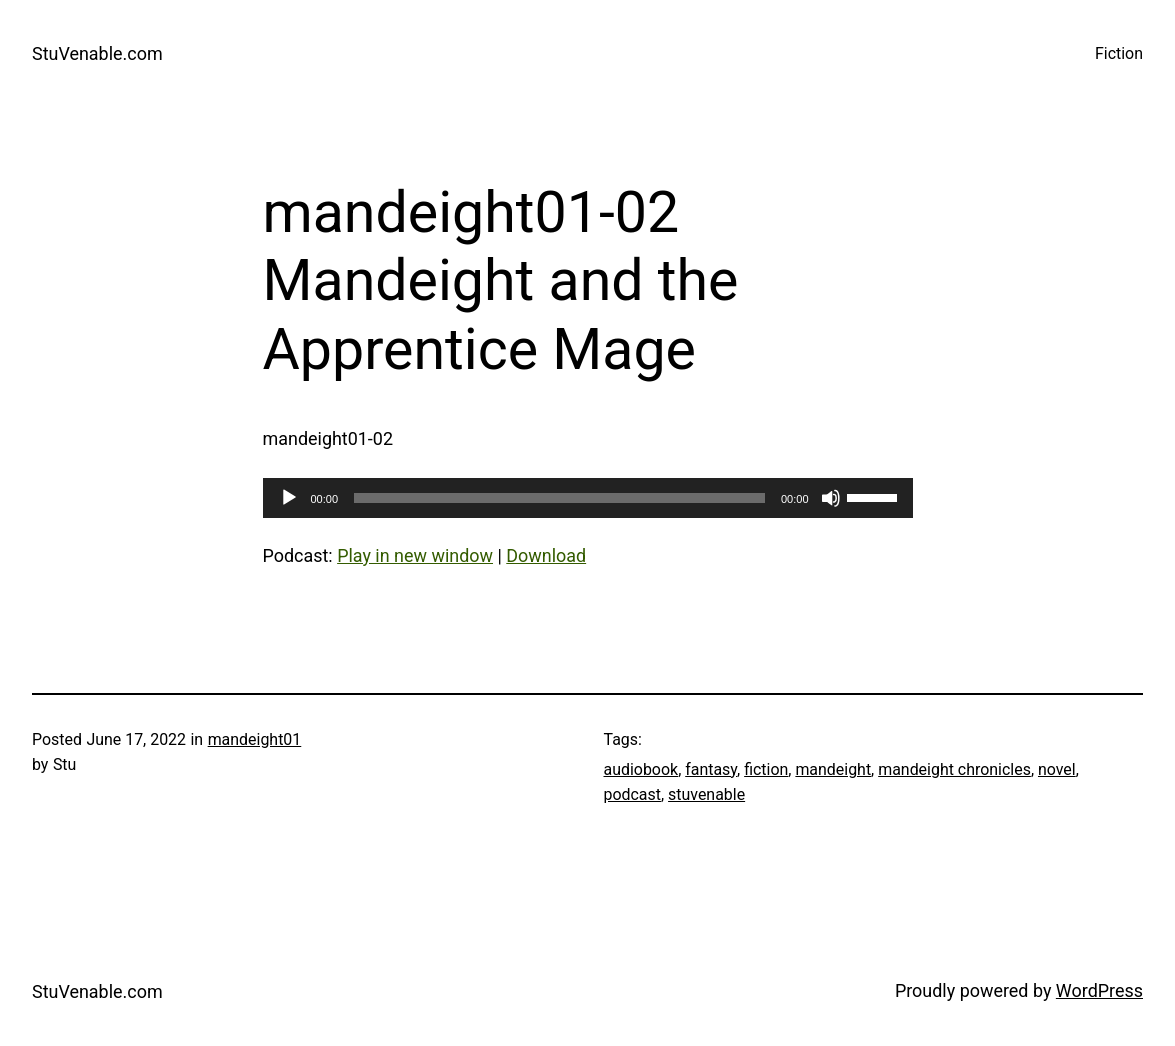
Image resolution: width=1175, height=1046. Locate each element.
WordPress (1099, 990)
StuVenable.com (97, 53)
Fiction (1119, 53)
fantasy (711, 769)
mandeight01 (255, 739)
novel (1057, 769)
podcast (632, 794)
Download (546, 555)
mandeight (833, 769)
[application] (588, 498)
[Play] (289, 498)
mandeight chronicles (954, 769)
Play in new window (415, 555)
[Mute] (831, 498)
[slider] (559, 498)
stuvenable (706, 794)
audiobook (641, 769)
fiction (766, 769)
